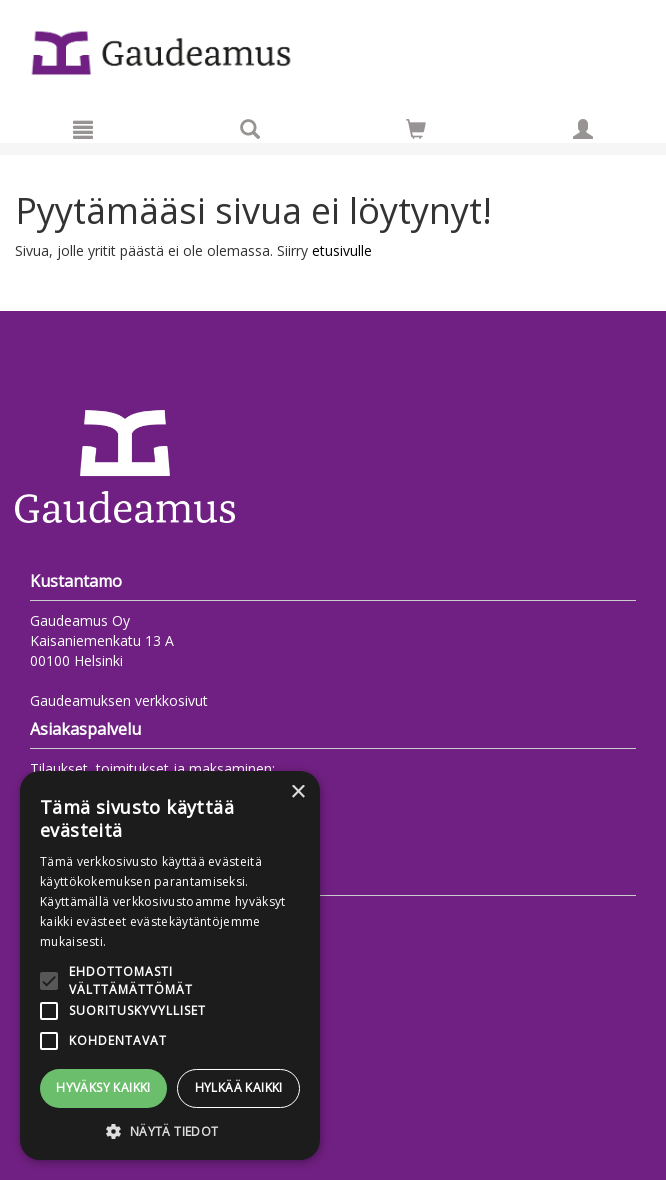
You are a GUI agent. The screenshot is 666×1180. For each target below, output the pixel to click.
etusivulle (342, 250)
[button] (170, 1130)
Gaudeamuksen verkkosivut (119, 700)
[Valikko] (83, 129)
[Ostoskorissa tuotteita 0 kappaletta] (416, 132)
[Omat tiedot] (583, 129)
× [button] (297, 792)
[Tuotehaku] (250, 129)
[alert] (170, 965)
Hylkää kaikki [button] (239, 1087)
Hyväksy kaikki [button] (103, 1087)
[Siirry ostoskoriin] (416, 129)
